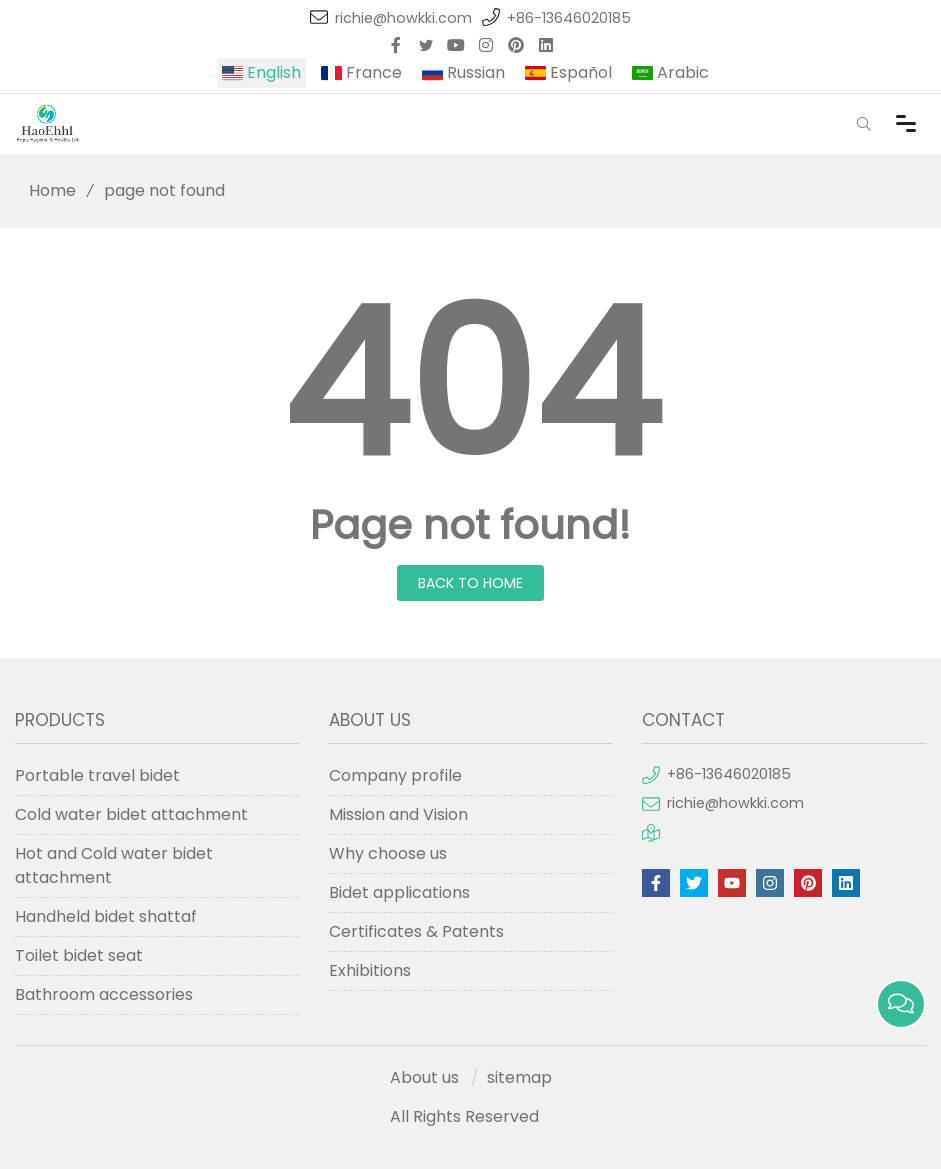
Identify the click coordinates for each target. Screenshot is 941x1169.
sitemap (519, 1077)
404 (471, 385)
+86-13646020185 (569, 18)
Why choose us (388, 853)
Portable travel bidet (97, 775)
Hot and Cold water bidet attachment (114, 865)
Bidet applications (399, 892)
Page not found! (470, 525)
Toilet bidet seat (79, 955)
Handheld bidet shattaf (106, 916)
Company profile (395, 775)
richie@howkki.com (403, 18)
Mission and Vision (398, 814)
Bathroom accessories (104, 994)
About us (424, 1077)
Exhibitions (370, 970)
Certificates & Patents (416, 931)
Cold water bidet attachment (131, 814)
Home (45, 190)
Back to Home (470, 583)
